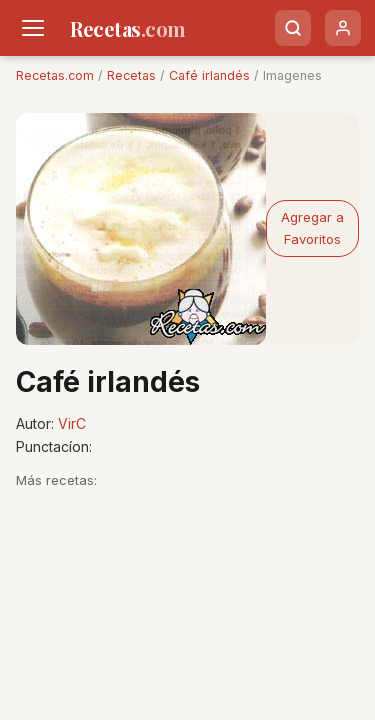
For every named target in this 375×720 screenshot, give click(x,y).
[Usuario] (343, 28)
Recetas (131, 75)
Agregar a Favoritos (312, 227)
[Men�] (33, 28)
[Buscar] (293, 28)
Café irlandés (209, 75)
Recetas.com (55, 75)
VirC (72, 423)
